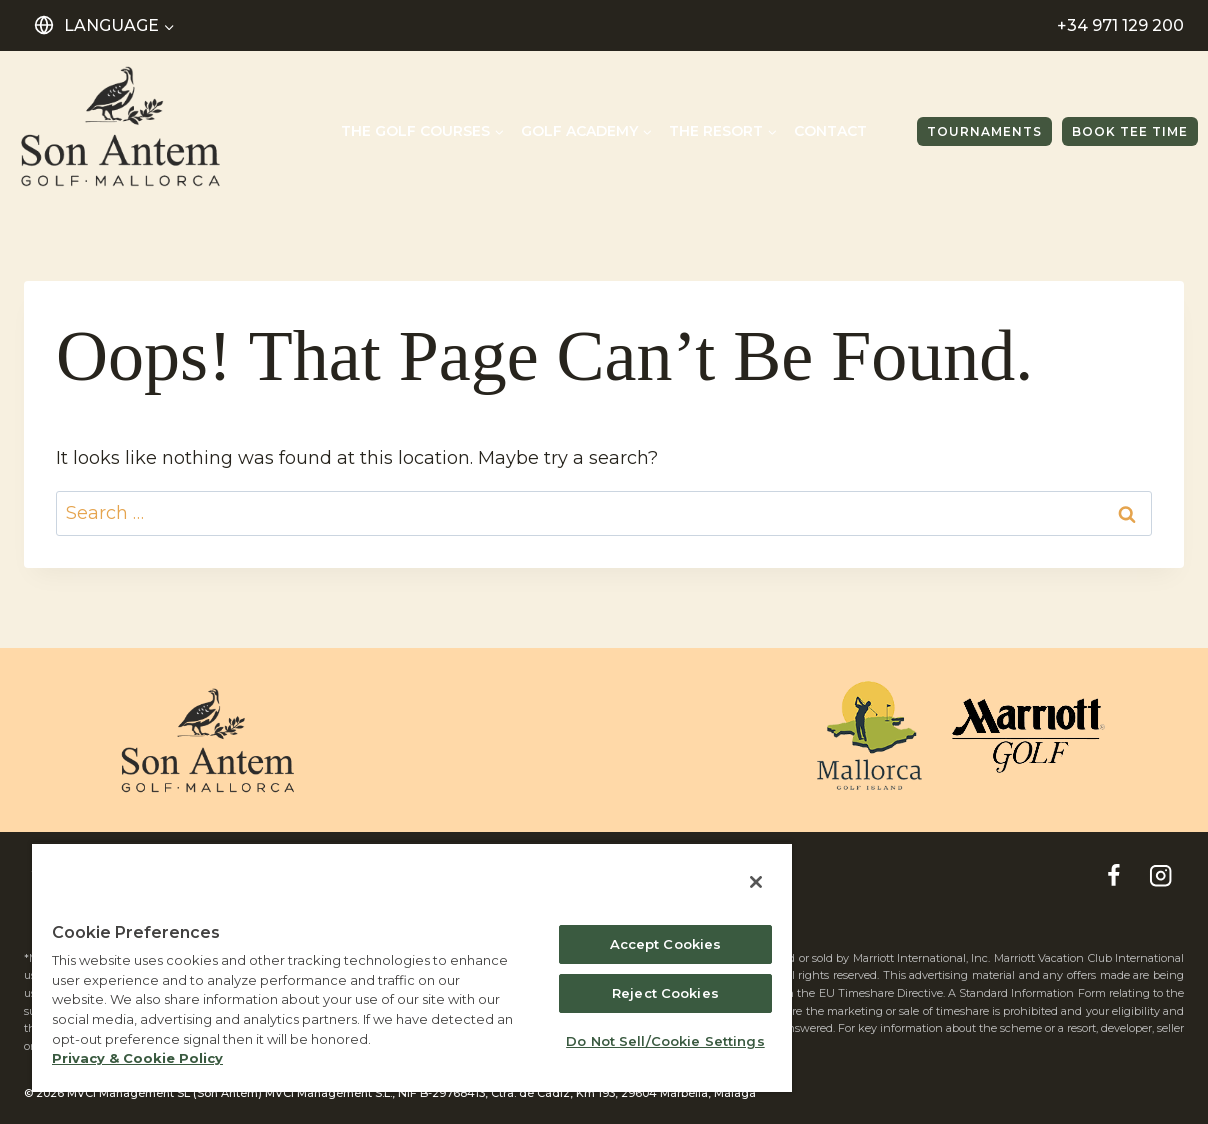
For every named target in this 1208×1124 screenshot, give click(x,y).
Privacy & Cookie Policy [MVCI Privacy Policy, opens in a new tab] (137, 1058)
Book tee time (1130, 131)
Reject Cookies (665, 993)
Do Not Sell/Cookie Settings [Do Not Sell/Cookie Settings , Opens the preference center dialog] (665, 1041)
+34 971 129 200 (1120, 25)
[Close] (756, 882)
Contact (830, 131)
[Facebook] (1113, 875)
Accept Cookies (666, 944)
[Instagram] (1160, 875)
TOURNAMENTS (984, 131)
